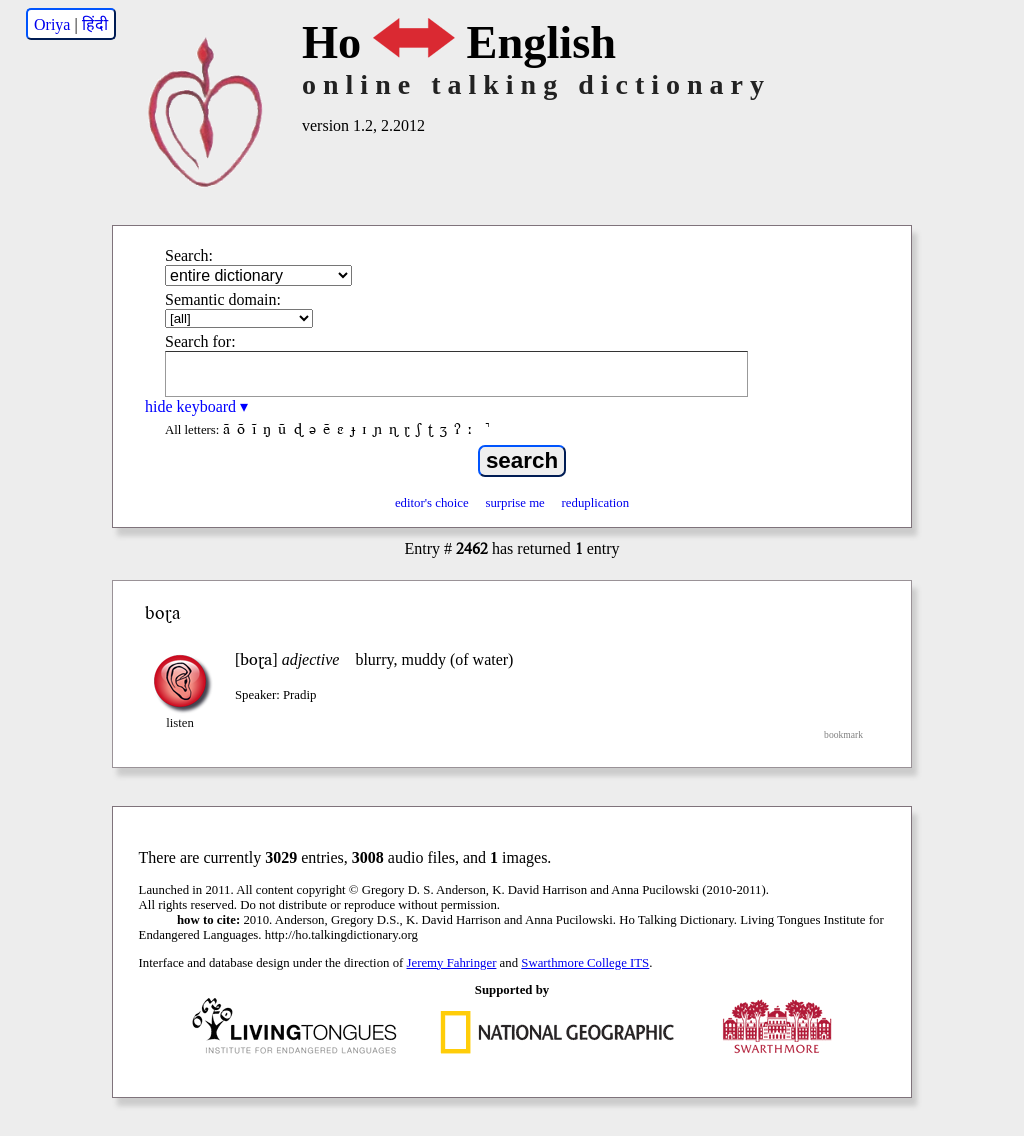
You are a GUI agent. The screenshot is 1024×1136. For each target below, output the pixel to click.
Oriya (52, 24)
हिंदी (95, 24)
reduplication (596, 503)
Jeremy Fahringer (452, 963)
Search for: (200, 341)
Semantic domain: (223, 299)
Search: (189, 255)
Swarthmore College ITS (585, 963)
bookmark (843, 734)
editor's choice (432, 503)
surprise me (514, 503)
